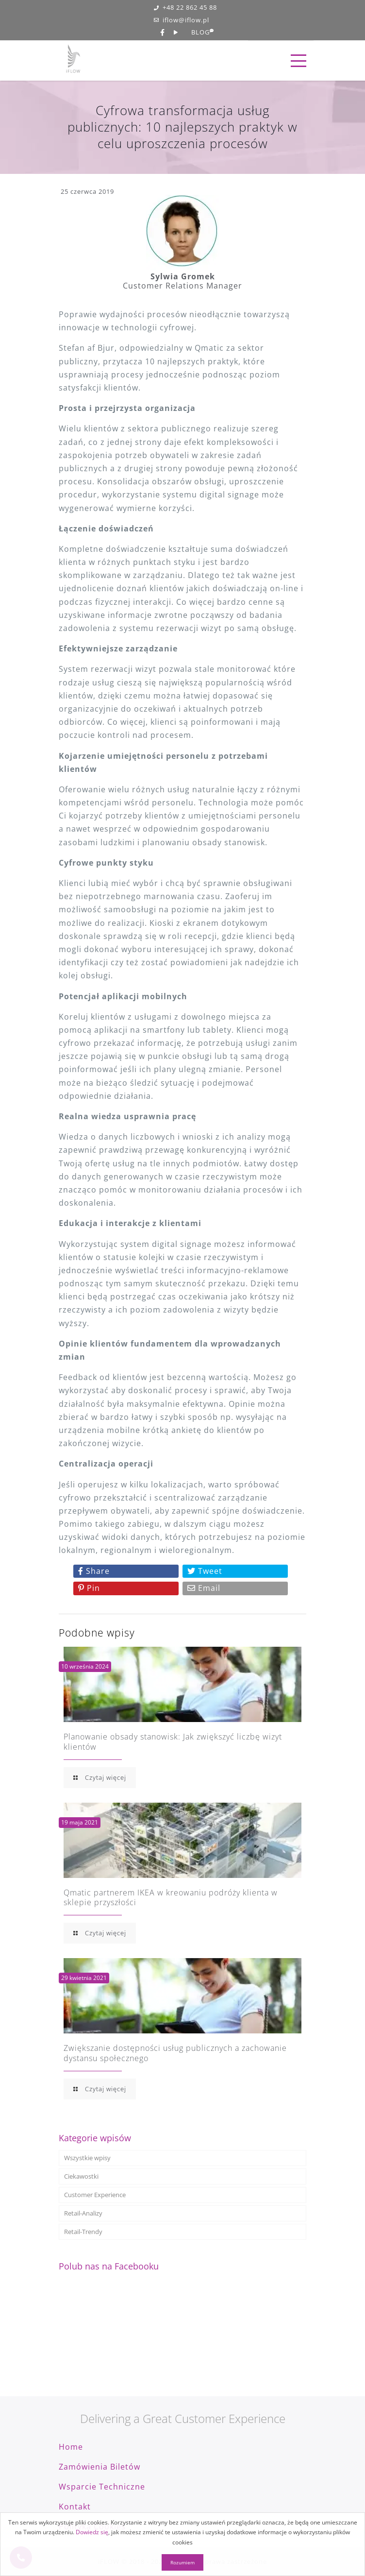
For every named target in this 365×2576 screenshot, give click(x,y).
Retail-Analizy (83, 2213)
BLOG (200, 32)
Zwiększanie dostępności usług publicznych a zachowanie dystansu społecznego (175, 2053)
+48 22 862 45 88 (185, 8)
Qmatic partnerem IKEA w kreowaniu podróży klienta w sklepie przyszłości (171, 1897)
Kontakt (75, 2506)
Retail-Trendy (83, 2231)
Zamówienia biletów (99, 2466)
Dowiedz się (92, 2532)
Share (94, 1571)
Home (71, 2446)
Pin (89, 1588)
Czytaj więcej (99, 1777)
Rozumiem (182, 2562)
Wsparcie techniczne (102, 2486)
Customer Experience (95, 2194)
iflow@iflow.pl (181, 20)
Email (203, 1588)
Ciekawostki (81, 2176)
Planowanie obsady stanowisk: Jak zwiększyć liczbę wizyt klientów (173, 1741)
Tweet (204, 1571)
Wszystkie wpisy (87, 2157)
